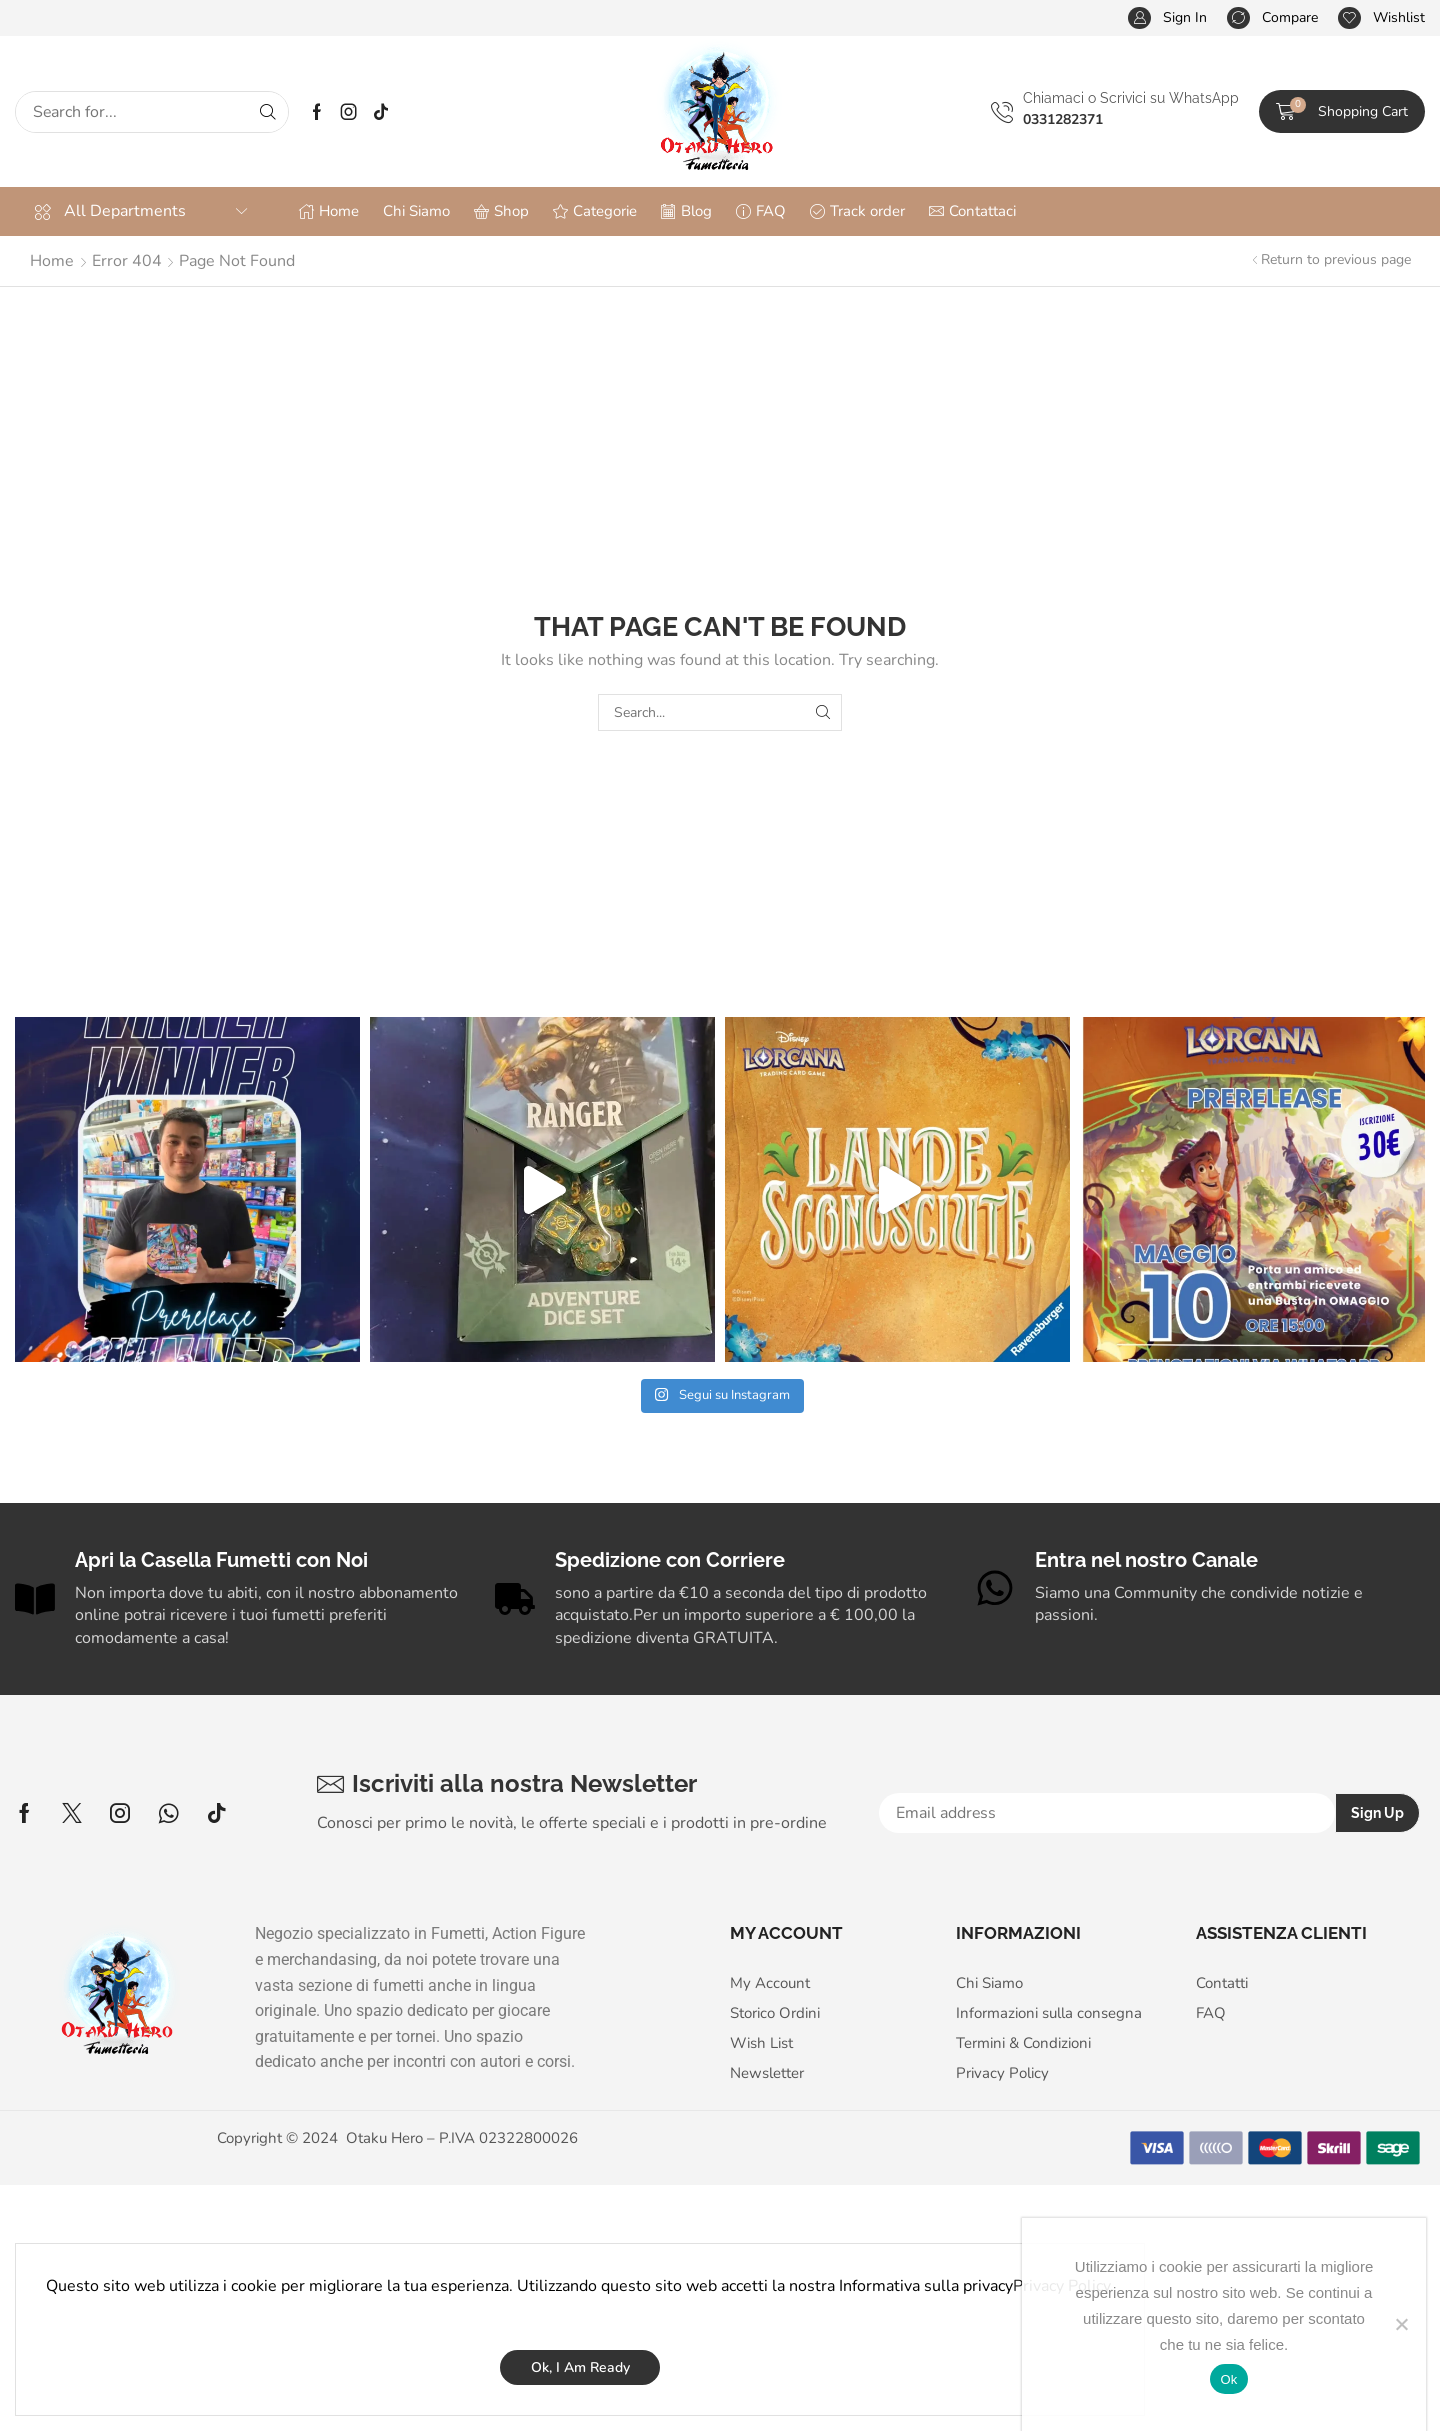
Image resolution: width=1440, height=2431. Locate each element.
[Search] (268, 112)
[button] (1167, 18)
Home (52, 261)
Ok (1228, 2379)
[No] (1401, 2324)
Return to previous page (1336, 259)
